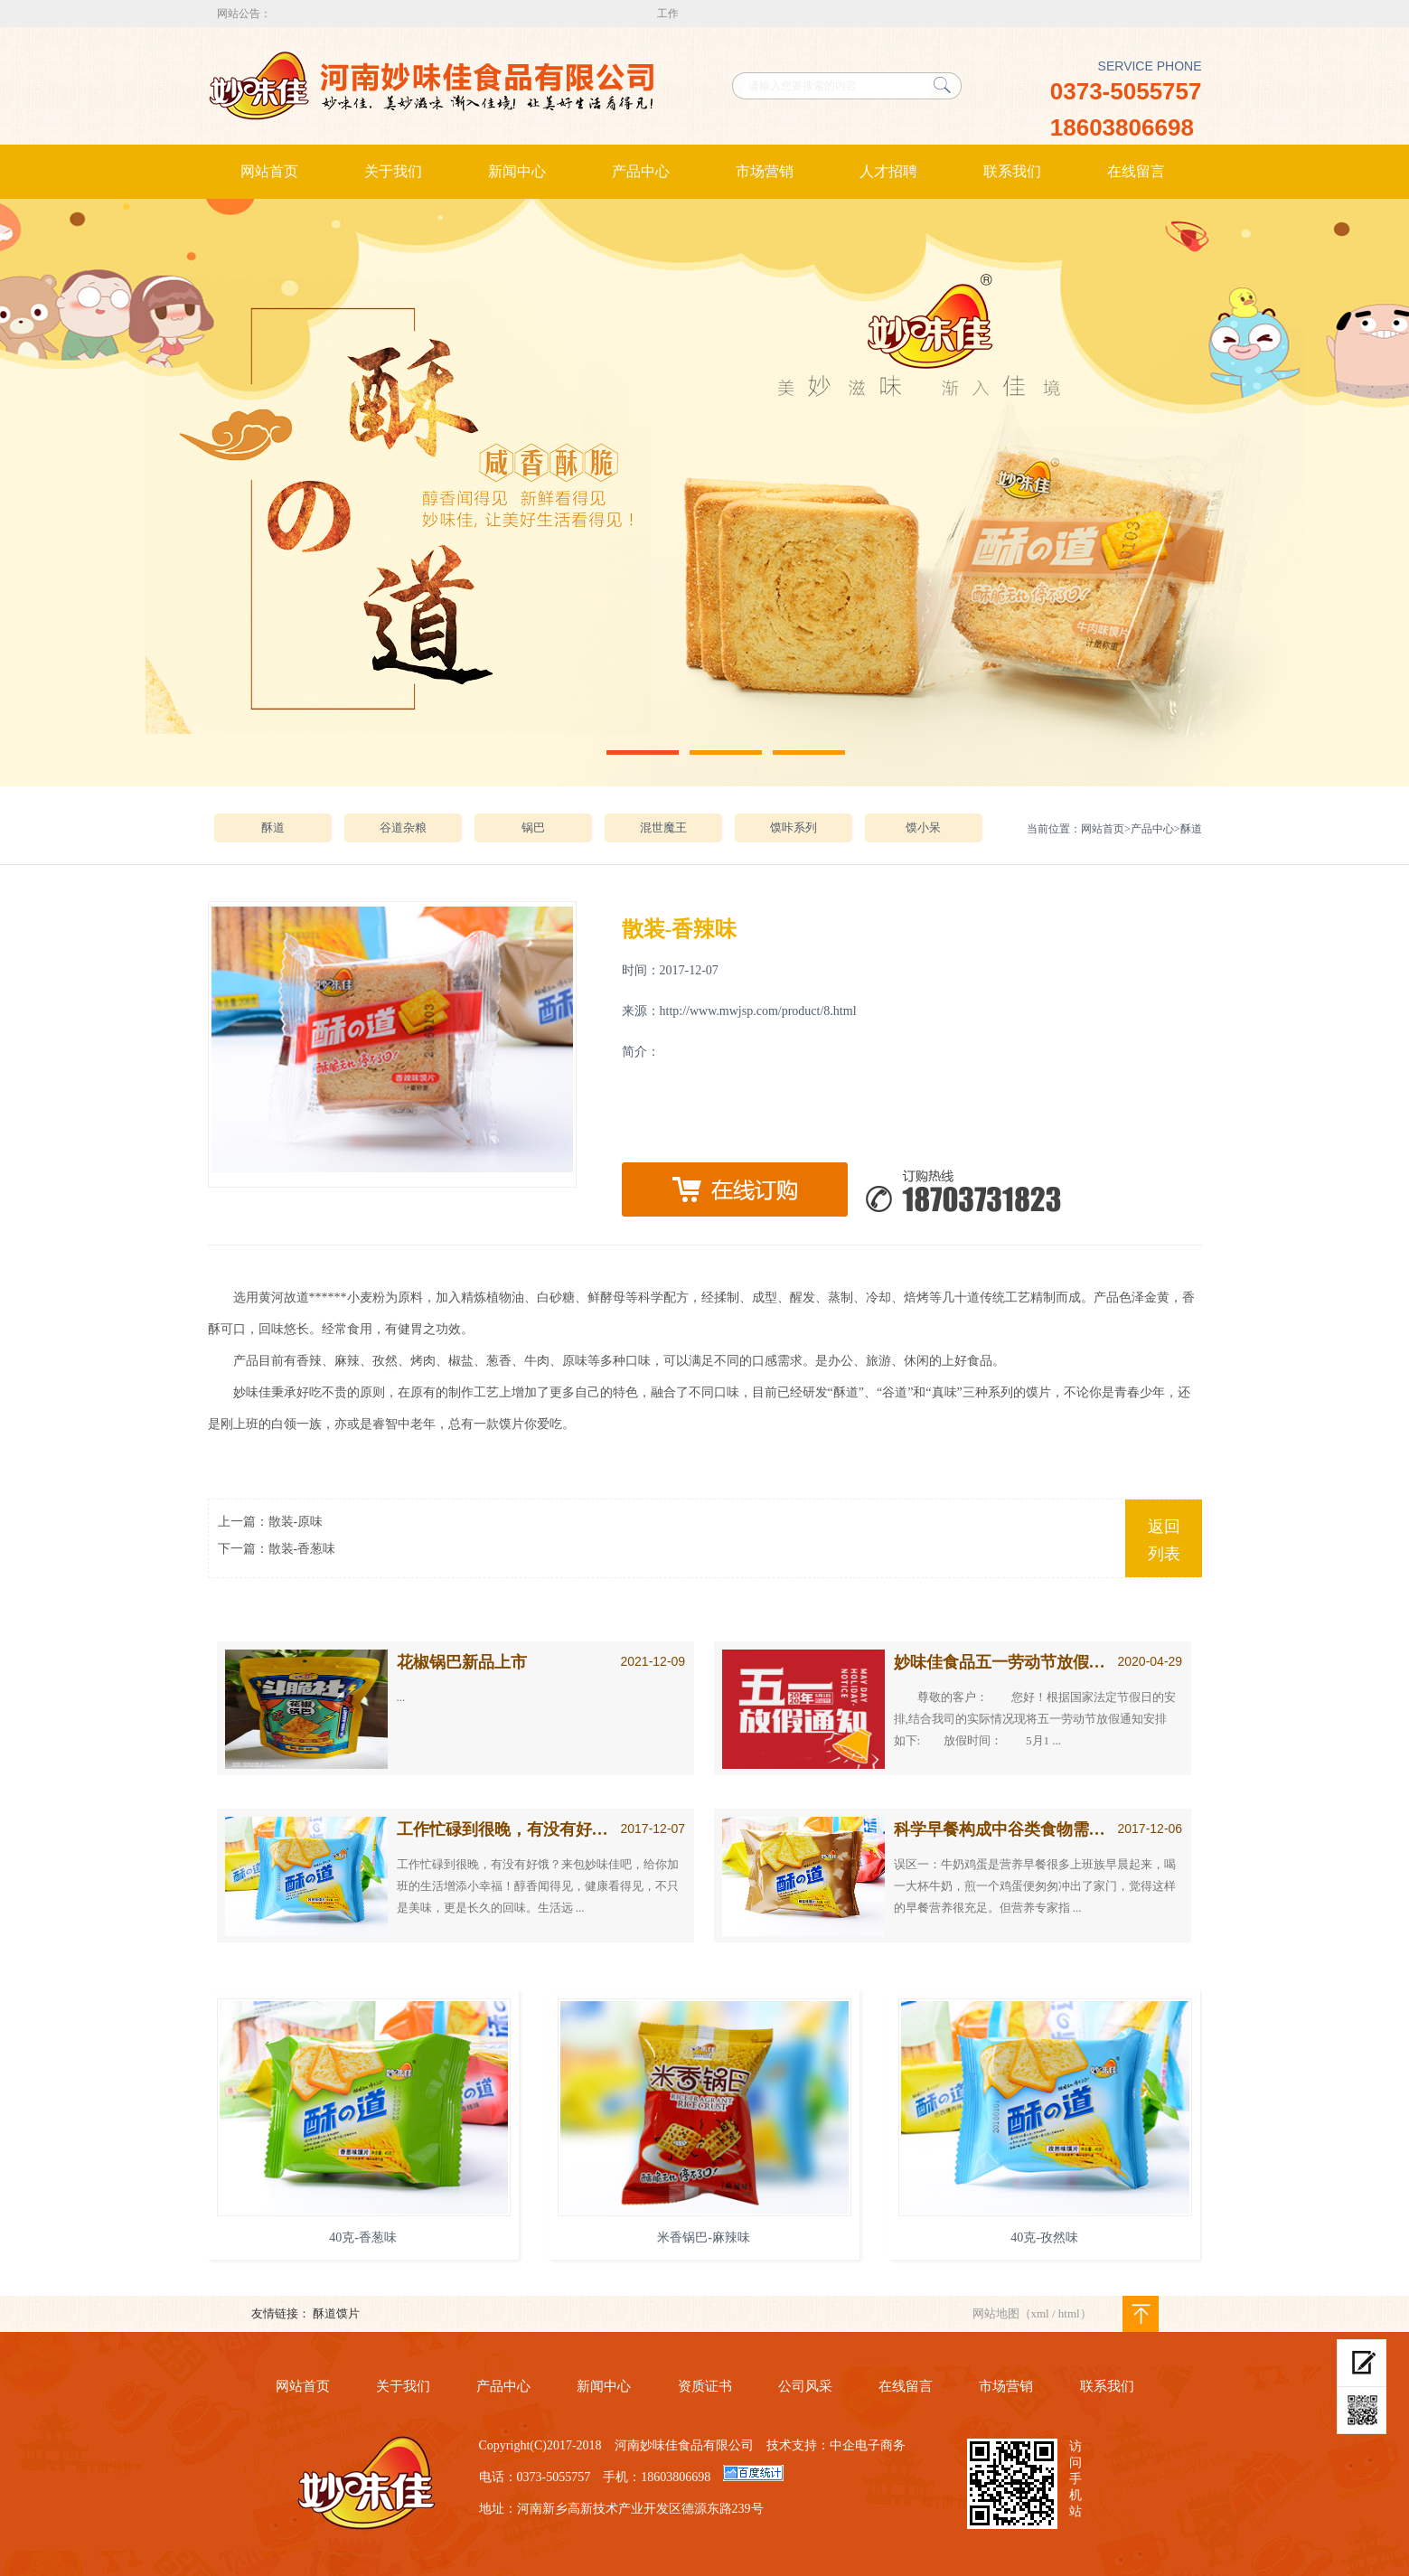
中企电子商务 (868, 2445)
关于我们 (393, 171)
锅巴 (533, 827)
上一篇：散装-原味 (271, 1521)
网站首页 (269, 171)
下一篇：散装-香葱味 (277, 1549)
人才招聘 (888, 171)
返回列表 (1164, 1540)
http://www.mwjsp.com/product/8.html (758, 1011)
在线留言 (1136, 171)
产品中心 (641, 171)
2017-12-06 (1150, 1828)
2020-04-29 (1150, 1661)
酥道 (273, 827)
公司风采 (805, 2386)
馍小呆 (923, 827)
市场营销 (765, 171)
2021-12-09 (653, 1661)
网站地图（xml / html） (1032, 2313)
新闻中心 (517, 171)
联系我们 (1012, 171)
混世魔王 (663, 827)
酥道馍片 (336, 2313)
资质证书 (705, 2386)
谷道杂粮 (403, 827)
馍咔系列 (793, 827)
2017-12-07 (653, 1828)
